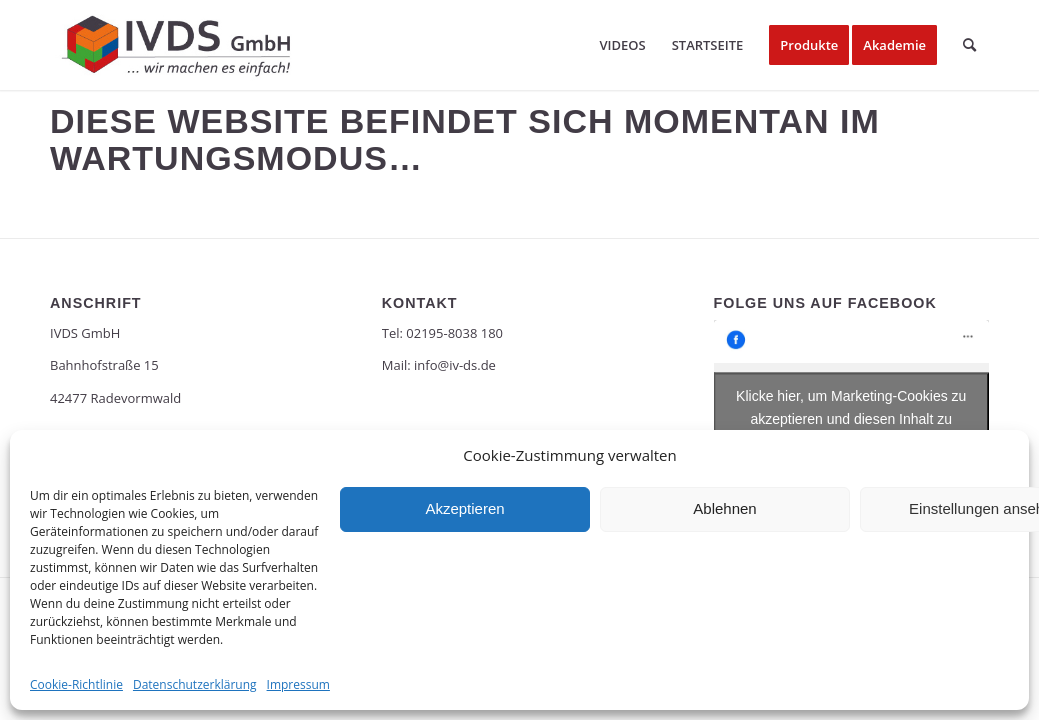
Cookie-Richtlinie (76, 684)
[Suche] (969, 45)
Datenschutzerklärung (195, 684)
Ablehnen (724, 508)
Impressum (298, 684)
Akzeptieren (464, 508)
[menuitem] (622, 45)
